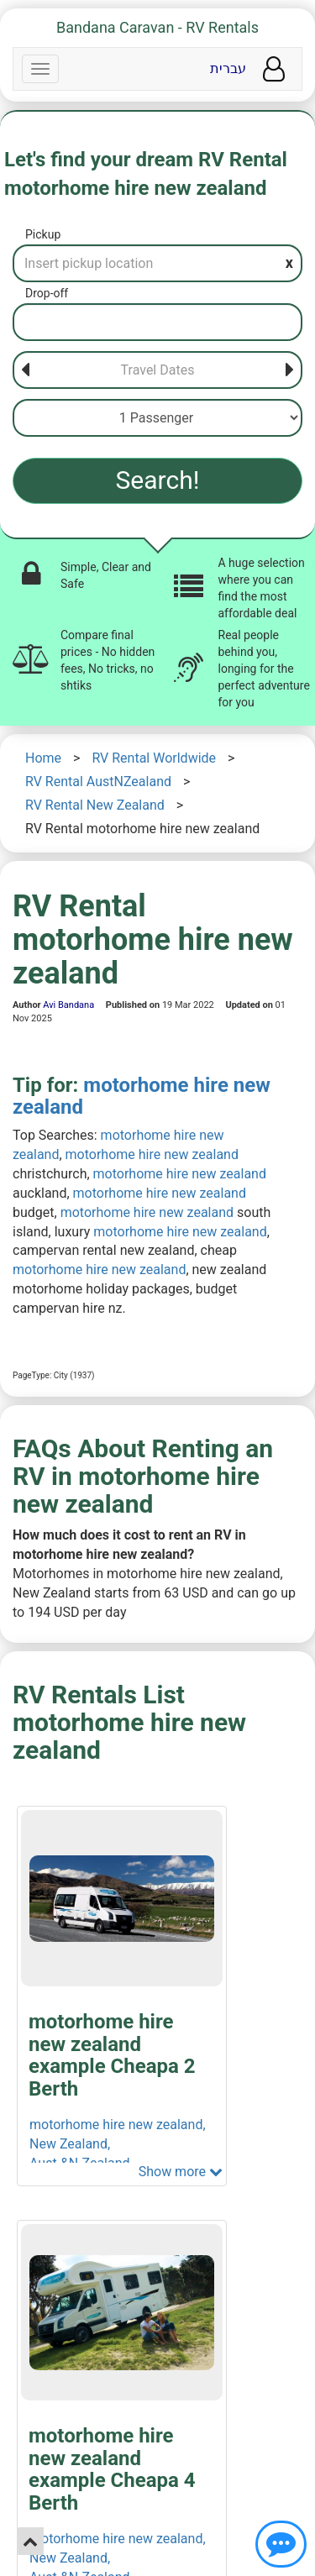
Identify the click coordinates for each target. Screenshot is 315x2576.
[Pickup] (157, 263)
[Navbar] (40, 69)
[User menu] (274, 69)
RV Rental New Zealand (95, 805)
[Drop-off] (157, 322)
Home (43, 758)
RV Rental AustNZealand (98, 782)
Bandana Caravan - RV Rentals (157, 27)
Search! (158, 480)
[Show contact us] (281, 2544)
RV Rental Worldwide (154, 758)
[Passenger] (157, 418)
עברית (228, 68)
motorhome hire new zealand (141, 1096)
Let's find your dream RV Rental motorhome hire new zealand (145, 174)
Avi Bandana (68, 1004)
